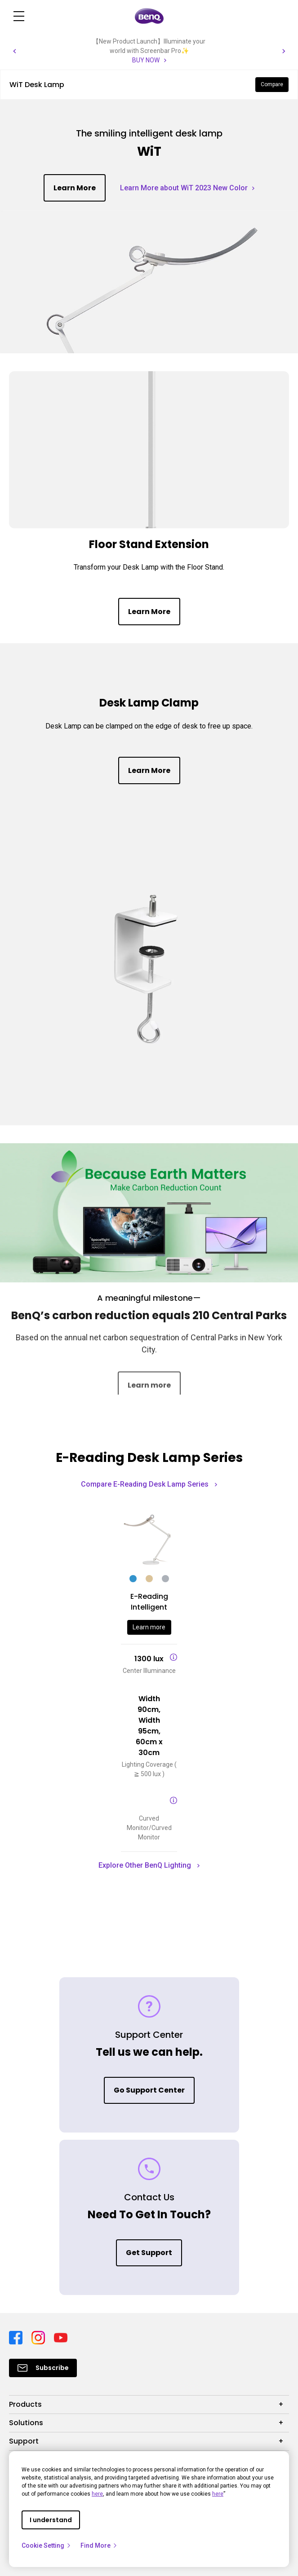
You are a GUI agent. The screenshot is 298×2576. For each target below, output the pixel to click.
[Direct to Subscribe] (43, 2368)
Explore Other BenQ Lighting (149, 1865)
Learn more (149, 1627)
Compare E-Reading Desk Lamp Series (149, 1484)
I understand (51, 2519)
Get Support (149, 2252)
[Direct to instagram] (39, 2337)
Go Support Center (149, 2090)
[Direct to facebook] (16, 2337)
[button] (14, 51)
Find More (99, 2545)
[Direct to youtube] (60, 2337)
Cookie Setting (46, 2545)
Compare (272, 84)
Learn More (74, 188)
